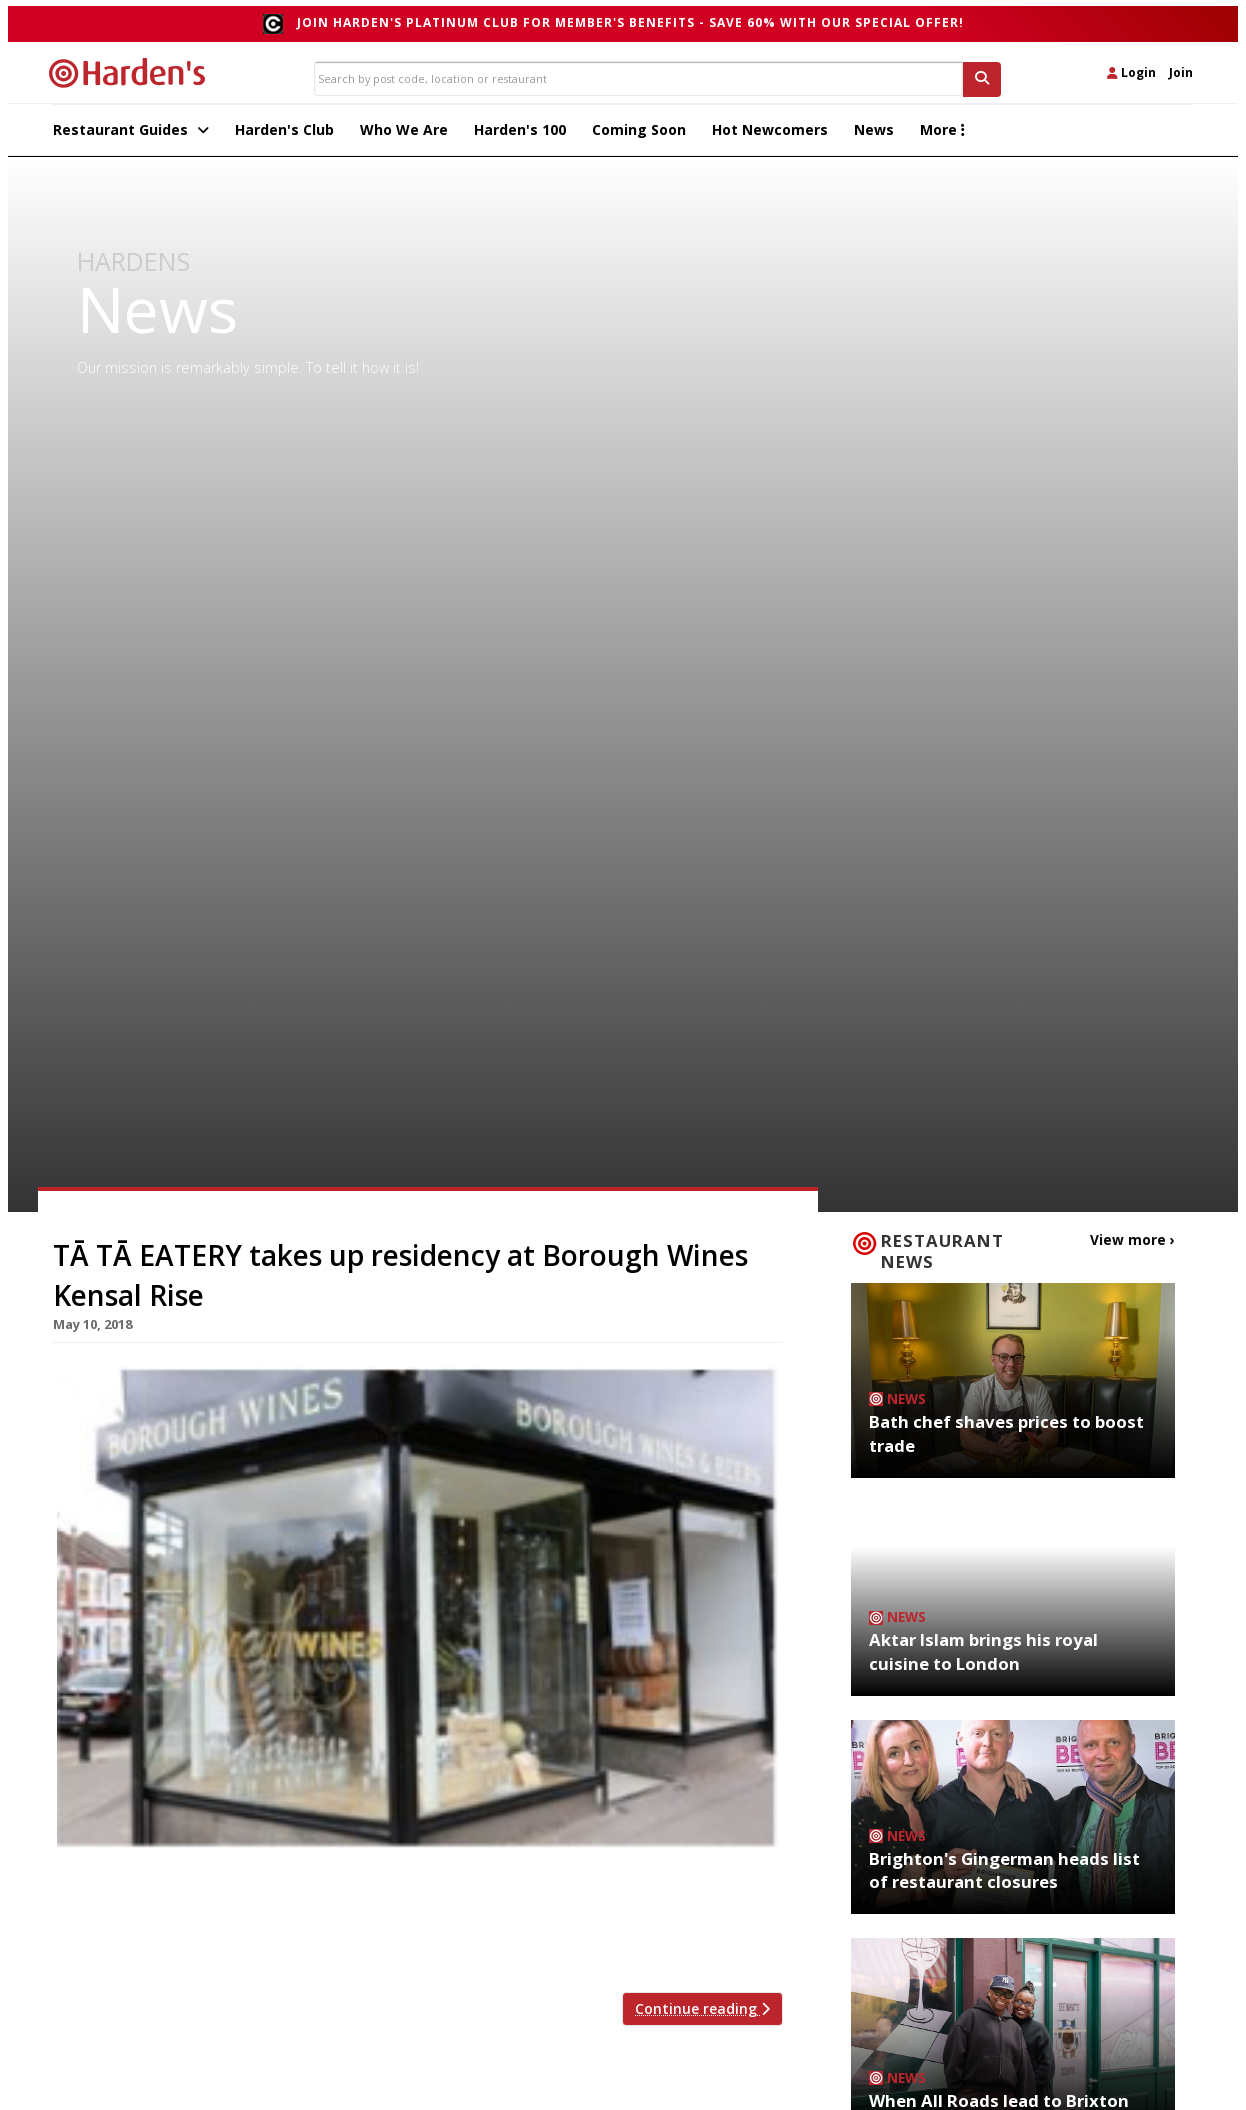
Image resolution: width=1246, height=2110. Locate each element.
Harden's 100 (520, 135)
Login (1131, 72)
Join (1181, 72)
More (942, 135)
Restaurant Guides (131, 135)
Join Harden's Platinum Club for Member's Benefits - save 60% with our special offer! (630, 22)
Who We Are (404, 135)
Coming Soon (639, 135)
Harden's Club (284, 135)
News (874, 135)
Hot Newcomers (770, 135)
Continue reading (702, 2015)
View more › (1138, 1244)
